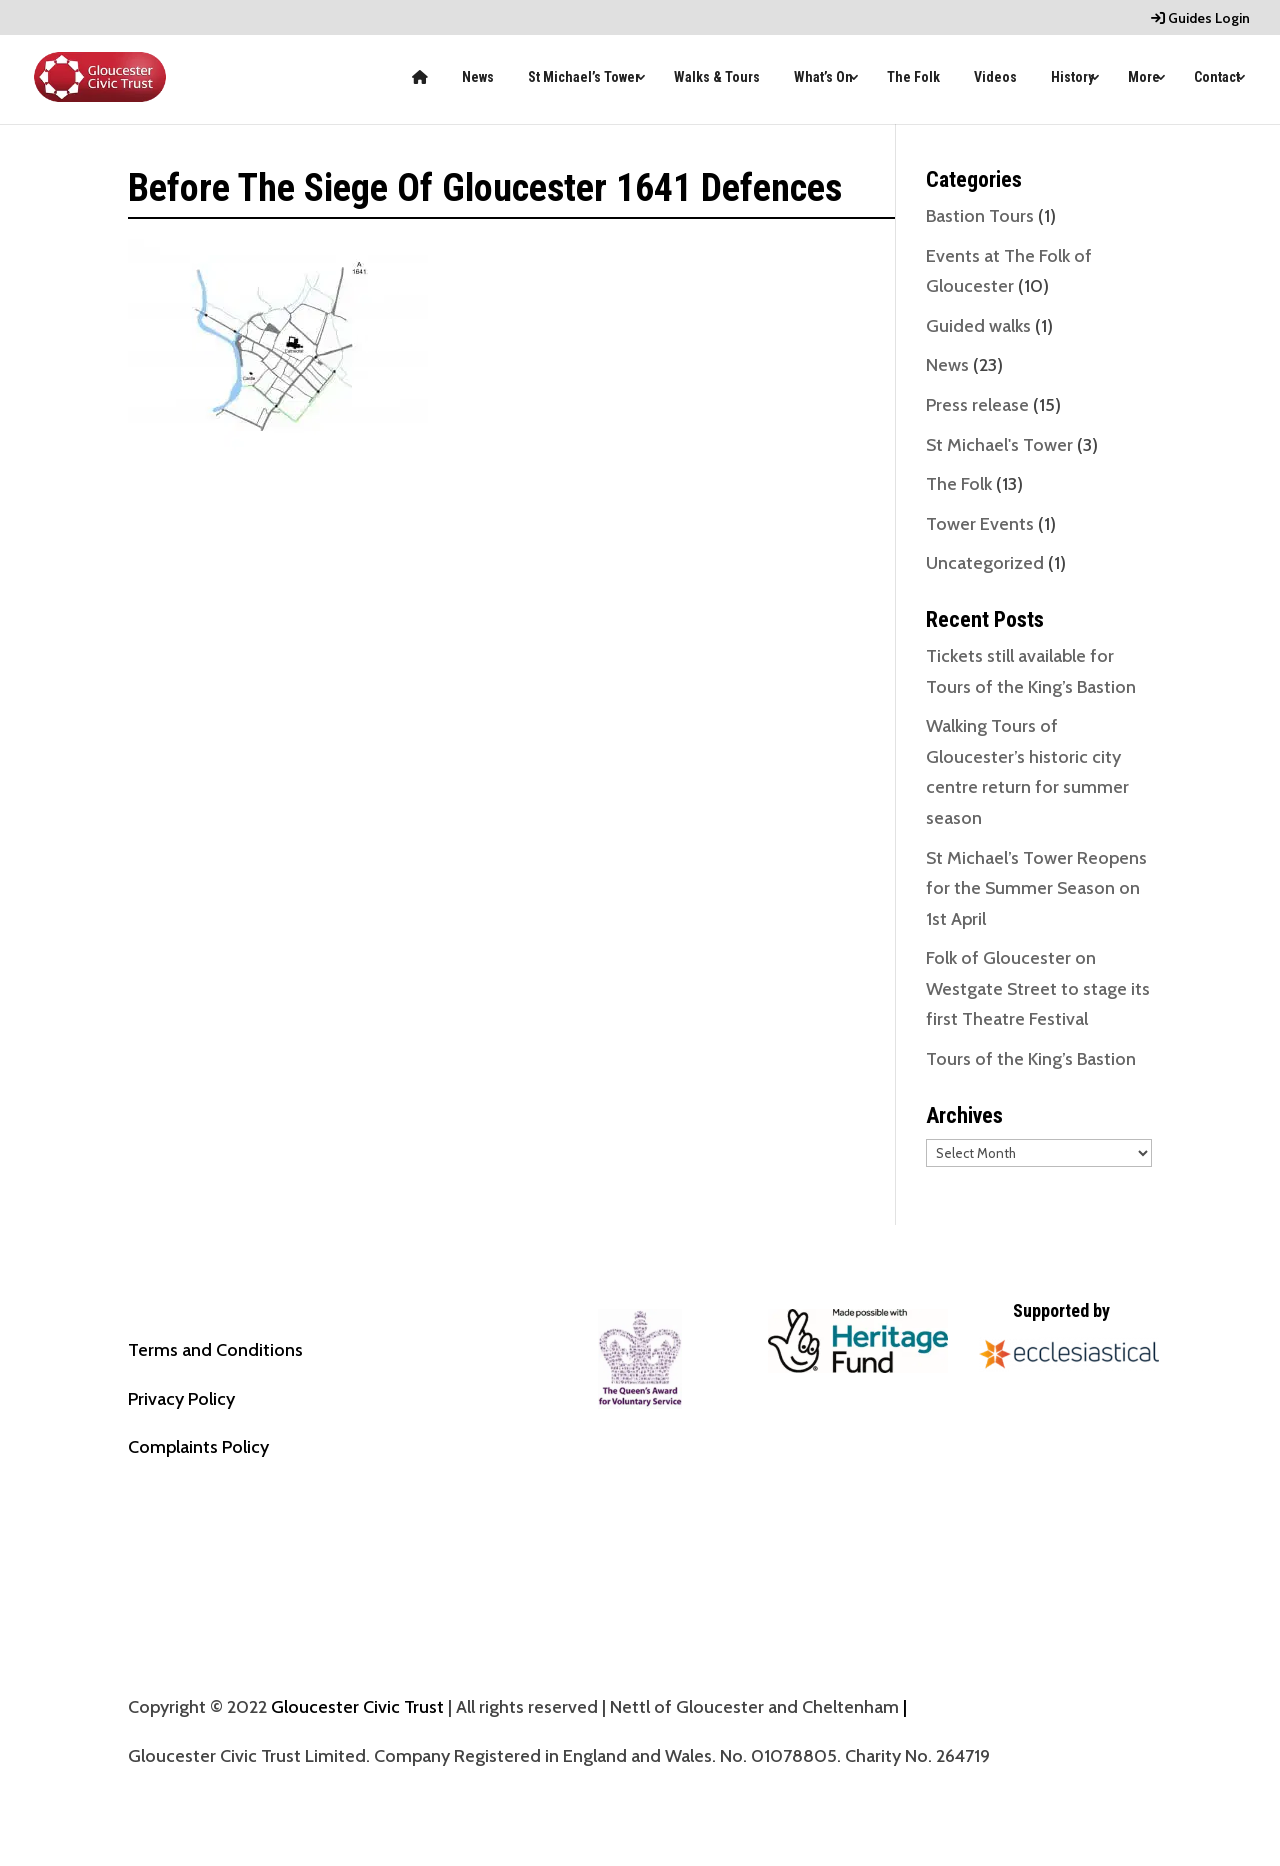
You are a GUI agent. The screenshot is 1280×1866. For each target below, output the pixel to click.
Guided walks (978, 326)
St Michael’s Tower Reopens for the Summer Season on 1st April (1036, 888)
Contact (1217, 77)
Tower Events (980, 524)
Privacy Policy (181, 1399)
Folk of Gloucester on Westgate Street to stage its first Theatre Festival (1038, 988)
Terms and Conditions (215, 1350)
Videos (995, 77)
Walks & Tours (717, 77)
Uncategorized (985, 563)
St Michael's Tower (999, 445)
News (478, 77)
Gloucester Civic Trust (357, 1707)
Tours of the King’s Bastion (1031, 1059)
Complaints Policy (198, 1447)
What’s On (823, 77)
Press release (977, 405)
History (1072, 77)
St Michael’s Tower (584, 77)
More (1144, 77)
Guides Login (1200, 19)
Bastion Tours (980, 216)
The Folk (913, 77)
